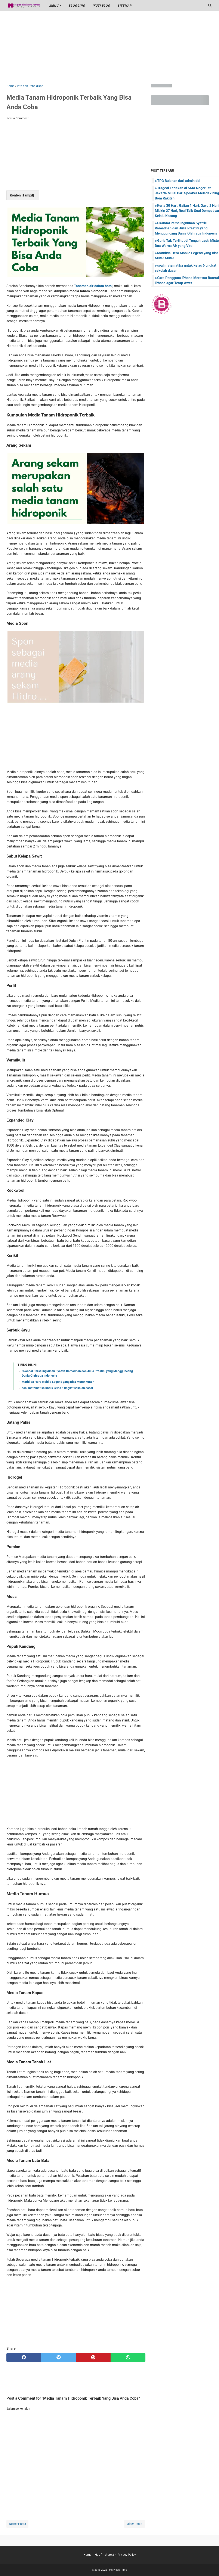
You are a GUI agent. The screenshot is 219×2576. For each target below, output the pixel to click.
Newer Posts (17, 2524)
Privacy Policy (126, 2554)
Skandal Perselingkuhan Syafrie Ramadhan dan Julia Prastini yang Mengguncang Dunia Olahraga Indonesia (186, 228)
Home (87, 2554)
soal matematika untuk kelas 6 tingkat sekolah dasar (57, 1388)
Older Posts (134, 2524)
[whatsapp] (128, 2357)
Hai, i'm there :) (104, 2554)
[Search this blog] (210, 5)
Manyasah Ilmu (118, 2569)
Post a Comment (17, 118)
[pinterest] (93, 2357)
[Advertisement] (109, 47)
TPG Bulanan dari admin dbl (178, 181)
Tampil (27, 195)
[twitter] (58, 2357)
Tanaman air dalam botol (93, 286)
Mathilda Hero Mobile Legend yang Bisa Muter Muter (58, 1381)
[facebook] (23, 2357)
